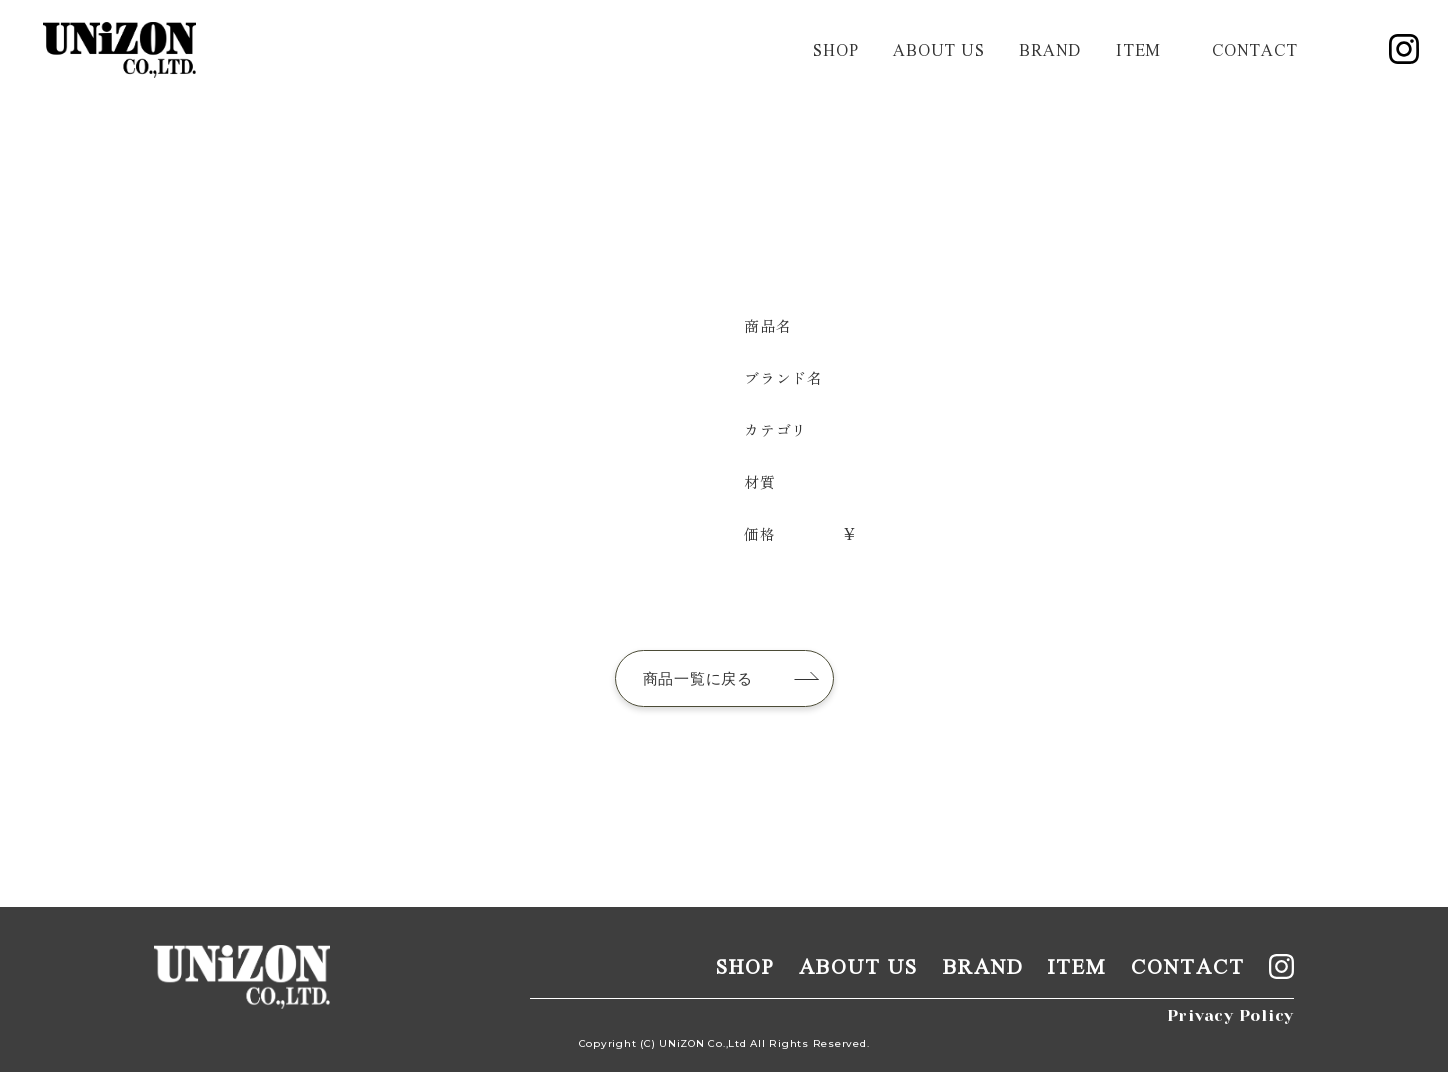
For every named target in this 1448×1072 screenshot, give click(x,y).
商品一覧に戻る (698, 678)
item (1138, 49)
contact (1254, 49)
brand (1050, 49)
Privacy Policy (1231, 1015)
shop (835, 49)
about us (938, 49)
